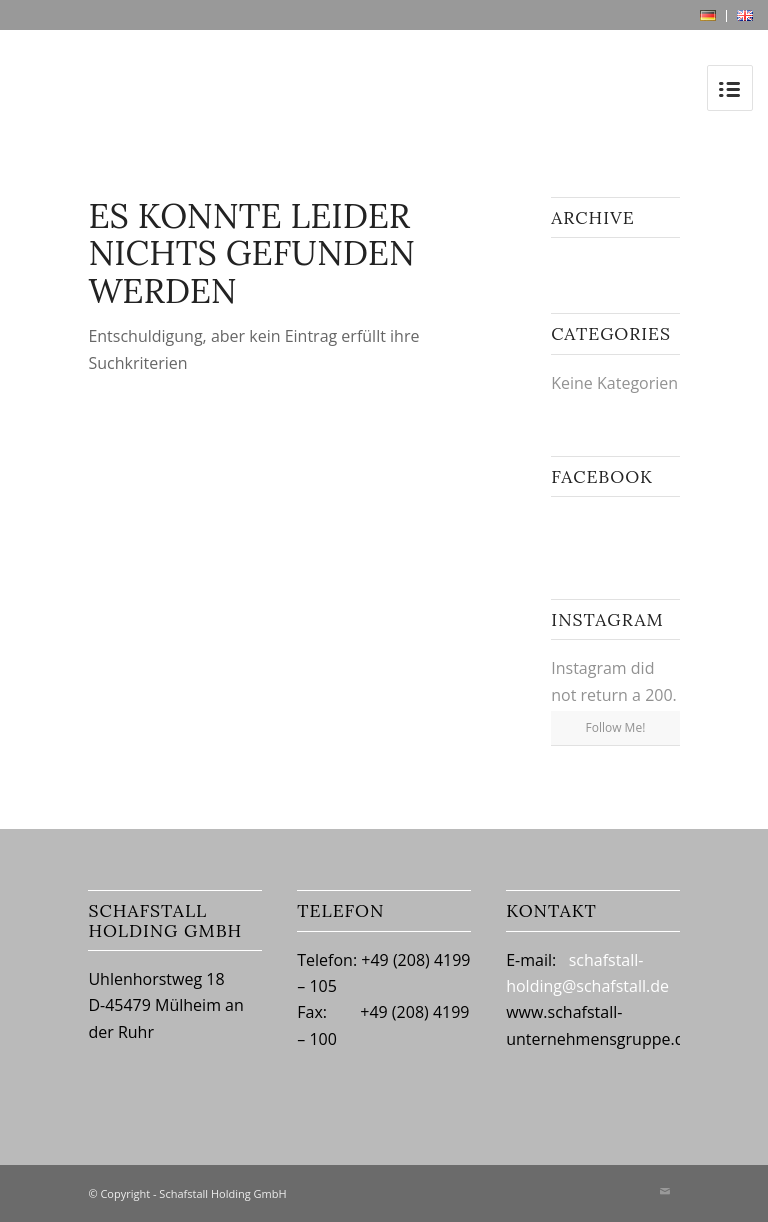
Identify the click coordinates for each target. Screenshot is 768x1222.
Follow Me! (616, 727)
